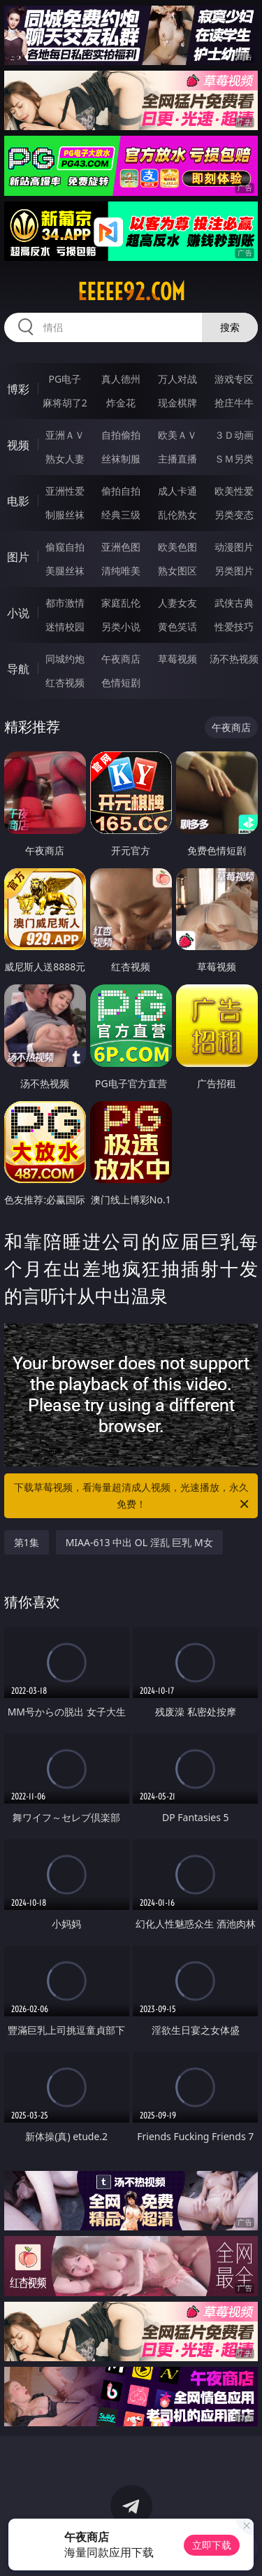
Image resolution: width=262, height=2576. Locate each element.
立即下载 (211, 2545)
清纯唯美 (120, 570)
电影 (18, 501)
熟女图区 (177, 570)
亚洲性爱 (65, 490)
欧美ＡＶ (177, 434)
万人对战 (177, 378)
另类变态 (234, 514)
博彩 (18, 389)
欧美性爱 (234, 490)
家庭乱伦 (120, 602)
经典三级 (120, 514)
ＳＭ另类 (234, 458)
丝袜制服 (120, 458)
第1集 (26, 1542)
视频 (18, 445)
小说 (18, 613)
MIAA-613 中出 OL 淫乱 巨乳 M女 (139, 1542)
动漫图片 (234, 546)
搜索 (230, 327)
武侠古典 (234, 602)
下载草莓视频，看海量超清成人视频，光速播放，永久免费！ (133, 1496)
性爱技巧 (234, 626)
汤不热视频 (234, 658)
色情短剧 (120, 682)
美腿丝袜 (65, 570)
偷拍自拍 (120, 490)
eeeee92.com (131, 292)
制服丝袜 (65, 514)
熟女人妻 (65, 458)
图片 (18, 557)
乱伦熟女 (177, 514)
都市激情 (65, 602)
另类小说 (120, 626)
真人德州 (120, 378)
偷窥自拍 (65, 546)
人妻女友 (177, 602)
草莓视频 (177, 658)
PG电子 (64, 378)
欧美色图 (177, 546)
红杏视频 (65, 682)
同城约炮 (65, 658)
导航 (18, 669)
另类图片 (234, 570)
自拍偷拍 (120, 434)
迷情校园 (65, 626)
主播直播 (177, 458)
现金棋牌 (177, 402)
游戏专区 (234, 378)
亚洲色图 (120, 546)
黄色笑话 (177, 626)
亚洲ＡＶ (65, 434)
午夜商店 (120, 658)
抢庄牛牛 (234, 402)
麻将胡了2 (65, 402)
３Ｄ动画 (234, 434)
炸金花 (121, 402)
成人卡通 (177, 490)
